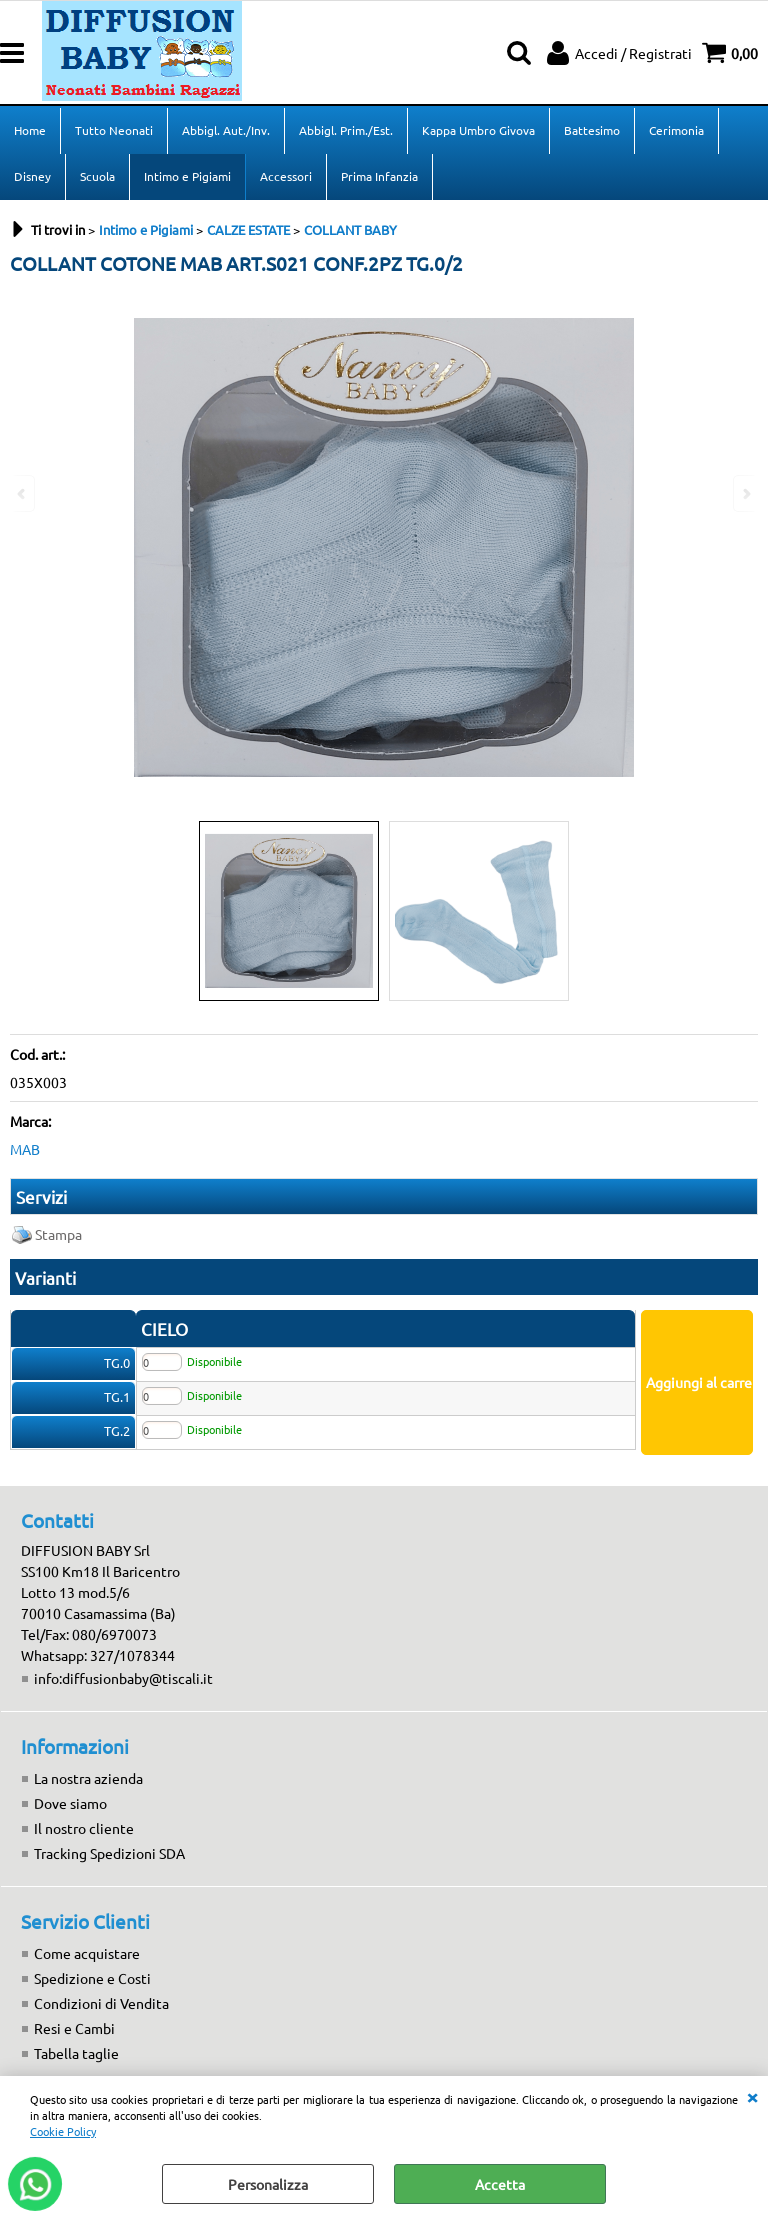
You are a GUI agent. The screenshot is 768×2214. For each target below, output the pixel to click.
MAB (25, 1149)
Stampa (58, 1234)
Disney (32, 176)
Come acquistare (87, 1953)
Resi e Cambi (74, 2028)
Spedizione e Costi (92, 1978)
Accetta (500, 2184)
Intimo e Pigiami (187, 176)
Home (30, 130)
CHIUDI (752, 2096)
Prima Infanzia (379, 176)
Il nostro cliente (84, 1828)
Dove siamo (70, 1803)
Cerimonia (676, 130)
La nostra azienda (88, 1778)
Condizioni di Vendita (101, 2003)
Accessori (286, 176)
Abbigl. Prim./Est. (346, 130)
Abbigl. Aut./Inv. (226, 130)
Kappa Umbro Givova (478, 130)
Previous (23, 493)
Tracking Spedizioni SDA (109, 1853)
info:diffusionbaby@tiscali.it (123, 1678)
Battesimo (592, 130)
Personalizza (268, 2184)
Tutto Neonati (114, 130)
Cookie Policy (63, 2131)
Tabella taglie (76, 2053)
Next (745, 493)
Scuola (97, 176)
